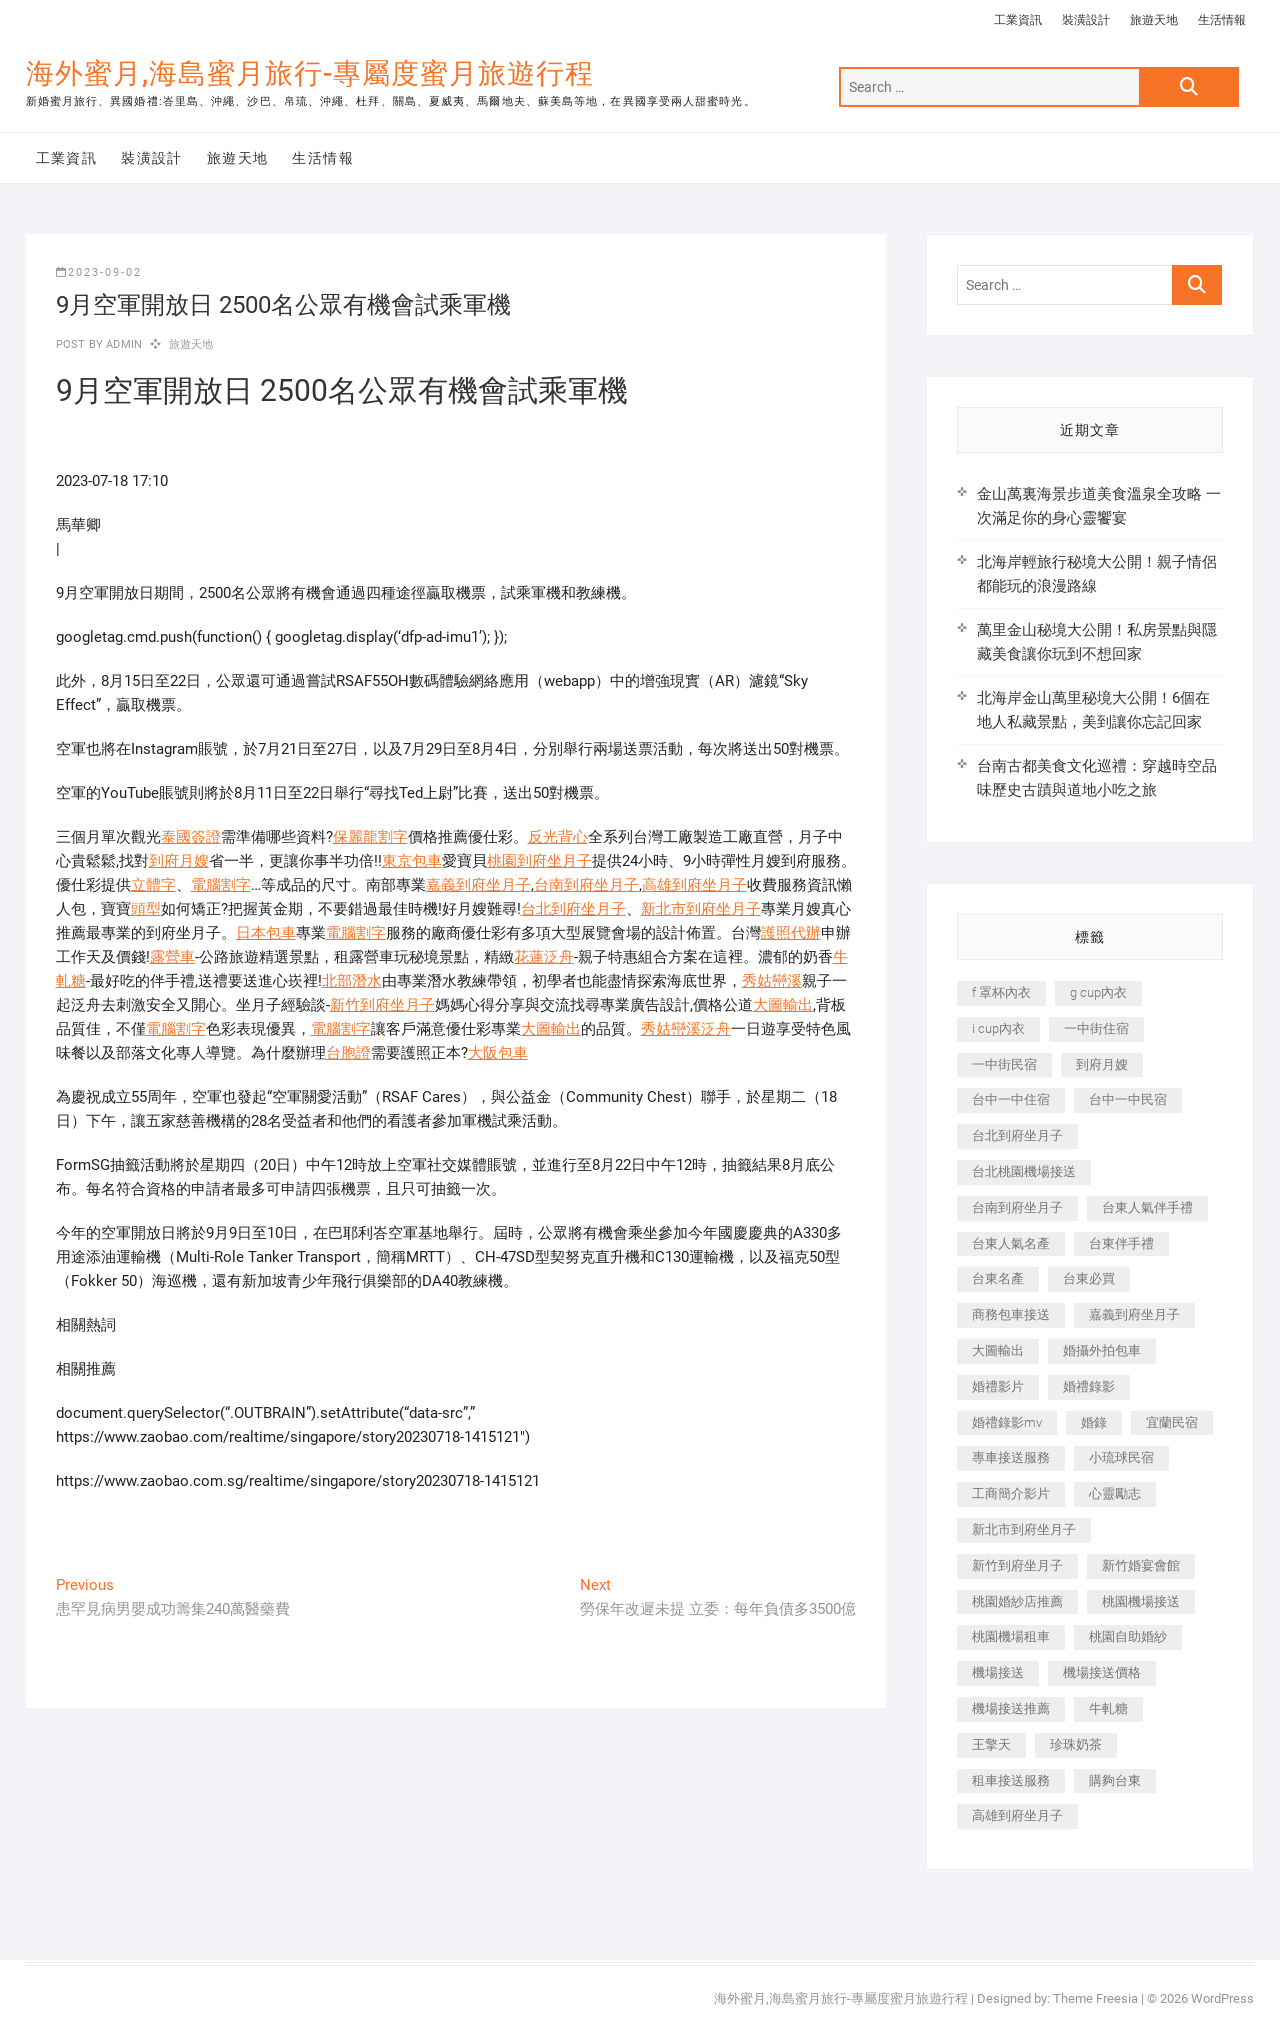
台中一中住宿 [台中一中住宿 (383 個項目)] (1011, 1099)
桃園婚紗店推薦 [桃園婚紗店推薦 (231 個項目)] (1017, 1601)
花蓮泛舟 (544, 957)
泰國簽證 (191, 837)
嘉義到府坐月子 (478, 885)
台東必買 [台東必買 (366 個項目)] (1089, 1278)
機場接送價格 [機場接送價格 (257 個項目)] (1102, 1672)
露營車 (172, 957)
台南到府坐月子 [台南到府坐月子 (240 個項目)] (1017, 1207)
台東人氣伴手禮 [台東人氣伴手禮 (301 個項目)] (1147, 1207)
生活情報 (1222, 20)
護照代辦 (791, 933)
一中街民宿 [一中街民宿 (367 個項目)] (1004, 1064)
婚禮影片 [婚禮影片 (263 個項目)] (998, 1386)
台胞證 (348, 1053)
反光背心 (558, 837)
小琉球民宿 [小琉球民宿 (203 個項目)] (1121, 1457)
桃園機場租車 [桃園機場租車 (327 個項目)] (1011, 1636)
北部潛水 (352, 981)
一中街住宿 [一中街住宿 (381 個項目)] (1096, 1028)
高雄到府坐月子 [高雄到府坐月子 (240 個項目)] (1017, 1815)
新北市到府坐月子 (701, 909)
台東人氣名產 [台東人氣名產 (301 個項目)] (1011, 1243)
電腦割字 (221, 885)
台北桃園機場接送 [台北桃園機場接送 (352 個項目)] (1024, 1171)
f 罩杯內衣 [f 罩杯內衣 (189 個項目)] (1001, 992)
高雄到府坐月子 (694, 885)
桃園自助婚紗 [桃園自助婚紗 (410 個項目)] (1128, 1636)
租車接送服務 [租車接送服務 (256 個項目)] (1011, 1780)
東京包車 (412, 861)
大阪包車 (498, 1053)
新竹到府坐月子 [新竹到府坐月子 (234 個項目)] (1017, 1565)
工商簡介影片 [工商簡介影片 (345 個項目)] (1011, 1493)
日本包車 (266, 933)
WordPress (1222, 1998)
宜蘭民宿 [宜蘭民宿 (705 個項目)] (1172, 1422)
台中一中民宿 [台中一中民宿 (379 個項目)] (1128, 1099)
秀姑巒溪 (772, 981)
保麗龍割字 (370, 837)
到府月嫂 (179, 861)
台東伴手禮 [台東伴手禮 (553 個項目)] (1121, 1243)
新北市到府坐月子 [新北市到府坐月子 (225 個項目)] (1024, 1529)
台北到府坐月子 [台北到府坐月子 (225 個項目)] (1017, 1135)
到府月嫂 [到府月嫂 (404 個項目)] (1102, 1064)
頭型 (146, 909)
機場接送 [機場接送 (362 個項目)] (998, 1672)
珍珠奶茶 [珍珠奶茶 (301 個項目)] (1076, 1744)
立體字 (153, 885)
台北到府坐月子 (573, 909)
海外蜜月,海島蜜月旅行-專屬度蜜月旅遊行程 (310, 73)
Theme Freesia (1095, 1998)
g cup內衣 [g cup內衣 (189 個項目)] (1098, 992)
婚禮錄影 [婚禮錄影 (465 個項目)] (1089, 1386)
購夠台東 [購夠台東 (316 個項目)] (1115, 1780)
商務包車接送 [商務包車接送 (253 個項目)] (1011, 1314)
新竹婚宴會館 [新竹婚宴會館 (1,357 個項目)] (1141, 1565)
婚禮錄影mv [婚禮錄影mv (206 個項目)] (1007, 1422)
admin (122, 344)
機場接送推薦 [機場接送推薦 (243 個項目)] (1011, 1708)
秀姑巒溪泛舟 (686, 1029)
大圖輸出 (783, 1005)
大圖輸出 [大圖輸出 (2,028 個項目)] (998, 1350)
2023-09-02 (99, 272)
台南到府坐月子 (586, 885)
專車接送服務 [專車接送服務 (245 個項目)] (1011, 1457)
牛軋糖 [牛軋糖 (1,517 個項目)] (1108, 1708)
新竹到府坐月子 (382, 1005)
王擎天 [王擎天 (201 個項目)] (991, 1744)
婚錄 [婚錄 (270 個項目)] (1094, 1422)
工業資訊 (1018, 20)
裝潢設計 (1086, 20)
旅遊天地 (1154, 20)
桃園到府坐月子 (539, 861)
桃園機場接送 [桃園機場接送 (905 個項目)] (1141, 1601)
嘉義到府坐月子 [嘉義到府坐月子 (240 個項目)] (1134, 1314)
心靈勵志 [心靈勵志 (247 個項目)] (1115, 1493)
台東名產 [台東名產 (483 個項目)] (998, 1278)
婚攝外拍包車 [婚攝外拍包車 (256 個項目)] (1102, 1350)
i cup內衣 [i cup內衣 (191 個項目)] (998, 1028)
